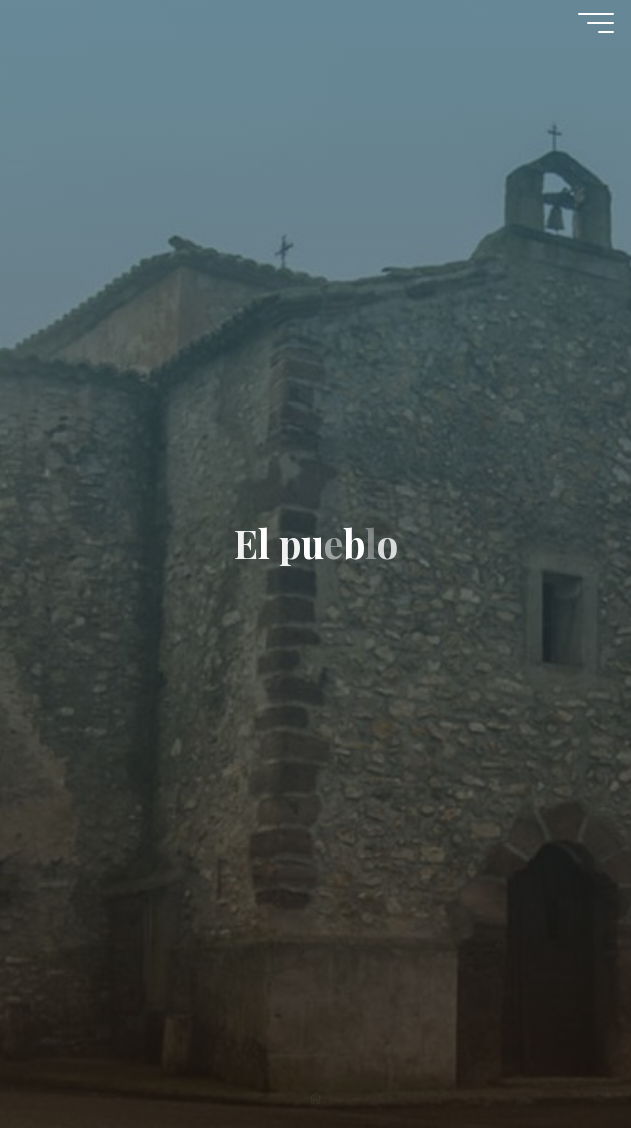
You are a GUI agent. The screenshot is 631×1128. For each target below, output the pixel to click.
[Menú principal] (596, 23)
